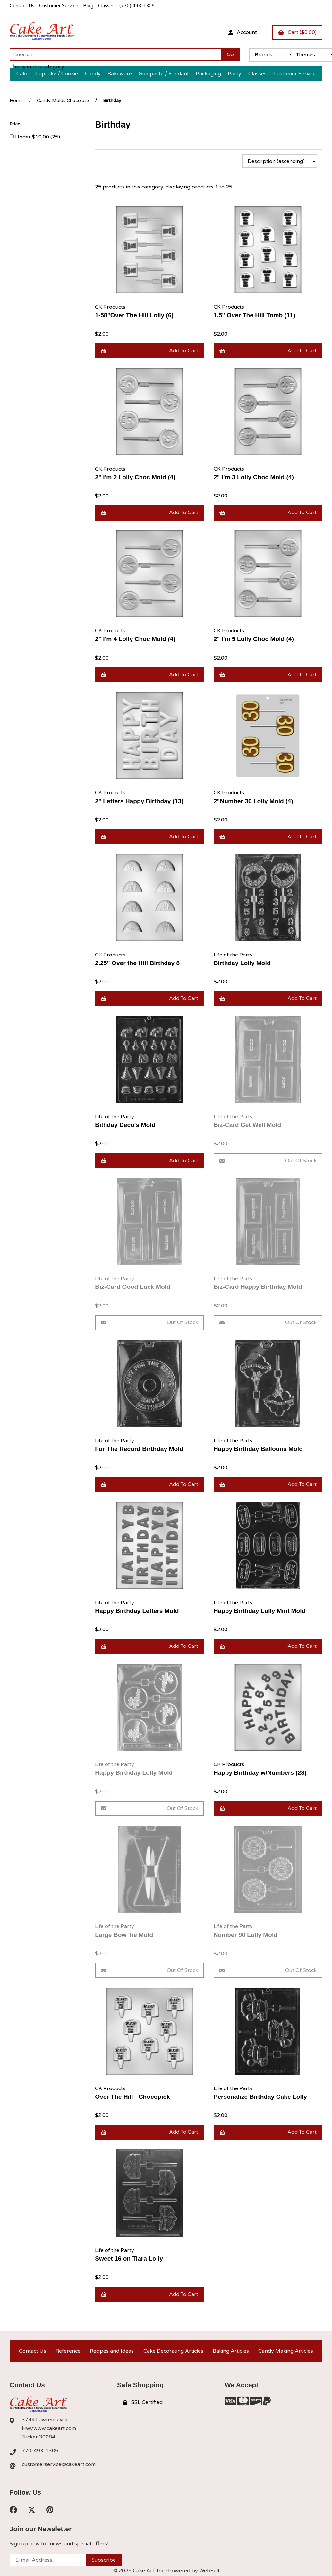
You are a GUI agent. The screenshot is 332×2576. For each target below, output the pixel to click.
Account (242, 32)
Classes (106, 6)
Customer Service (58, 6)
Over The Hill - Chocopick (132, 2096)
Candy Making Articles (285, 2351)
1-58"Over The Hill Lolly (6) (134, 315)
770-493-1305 (40, 2450)
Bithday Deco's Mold (125, 1124)
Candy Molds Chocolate (63, 100)
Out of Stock (268, 1160)
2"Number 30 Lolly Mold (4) (253, 801)
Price (15, 123)
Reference (68, 2351)
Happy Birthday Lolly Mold (134, 1772)
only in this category (37, 66)
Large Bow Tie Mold (124, 1934)
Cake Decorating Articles (173, 2351)
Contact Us (22, 6)
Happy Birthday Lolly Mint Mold (260, 1610)
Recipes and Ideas (112, 2351)
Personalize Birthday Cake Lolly (260, 2096)
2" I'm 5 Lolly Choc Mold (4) (254, 639)
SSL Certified (143, 2402)
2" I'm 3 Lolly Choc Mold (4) (254, 477)
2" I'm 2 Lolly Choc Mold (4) (135, 477)
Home (16, 100)
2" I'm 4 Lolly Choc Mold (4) (135, 639)
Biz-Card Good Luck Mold (132, 1286)
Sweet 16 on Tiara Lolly (129, 2258)
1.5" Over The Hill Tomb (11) (254, 315)
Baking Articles (231, 2351)
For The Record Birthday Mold (139, 1449)
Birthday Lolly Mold (242, 963)
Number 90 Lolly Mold (245, 1934)
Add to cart (149, 350)
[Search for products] (115, 54)
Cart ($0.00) (297, 32)
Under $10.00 (32, 137)
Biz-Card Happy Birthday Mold (258, 1286)
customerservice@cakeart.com (59, 2464)
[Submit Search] (230, 54)
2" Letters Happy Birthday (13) (139, 801)
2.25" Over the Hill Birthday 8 (137, 963)
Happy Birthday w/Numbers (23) (260, 1772)
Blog (88, 6)
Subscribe (103, 2560)
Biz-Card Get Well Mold (247, 1124)
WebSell (209, 2570)
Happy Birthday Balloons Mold (258, 1449)
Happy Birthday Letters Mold (137, 1610)
